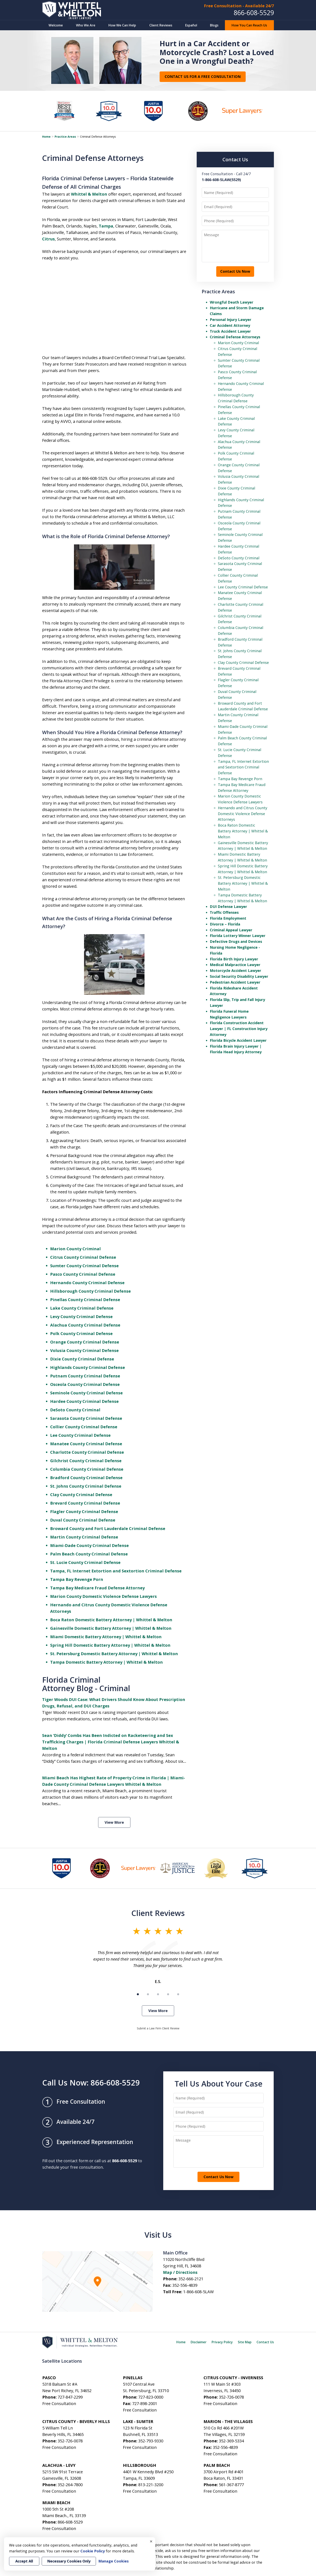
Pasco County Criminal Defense (82, 1274)
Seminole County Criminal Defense (86, 1393)
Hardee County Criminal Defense (84, 1401)
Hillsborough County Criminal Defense (90, 1291)
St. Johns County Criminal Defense (85, 1486)
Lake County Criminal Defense (81, 1308)
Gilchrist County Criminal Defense (86, 1460)
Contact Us (265, 2342)
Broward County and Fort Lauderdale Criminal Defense (107, 1528)
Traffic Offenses (224, 912)
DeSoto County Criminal (75, 1410)
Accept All (24, 2561)
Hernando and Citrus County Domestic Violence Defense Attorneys (242, 813)
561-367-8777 (231, 2484)
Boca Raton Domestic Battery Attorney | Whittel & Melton (111, 1619)
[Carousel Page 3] (158, 1994)
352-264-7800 (70, 2484)
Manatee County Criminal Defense (86, 1443)
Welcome (56, 25)
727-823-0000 (150, 2397)
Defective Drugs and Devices (236, 941)
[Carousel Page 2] (148, 1994)
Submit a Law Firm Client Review (158, 2028)
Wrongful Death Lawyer (231, 302)
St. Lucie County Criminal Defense (85, 1562)
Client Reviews (160, 25)
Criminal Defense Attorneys (235, 336)
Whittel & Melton (89, 194)
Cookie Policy (92, 2551)
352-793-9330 (150, 2441)
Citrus (48, 239)
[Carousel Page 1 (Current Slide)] (138, 1994)
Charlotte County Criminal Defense (87, 1452)
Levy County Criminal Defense (81, 1316)
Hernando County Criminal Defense (87, 1282)
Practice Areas (65, 136)
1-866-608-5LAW (198, 2291)
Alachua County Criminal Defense (85, 1325)
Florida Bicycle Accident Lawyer (238, 1040)
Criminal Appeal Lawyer (231, 929)
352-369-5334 (231, 2441)
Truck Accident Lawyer (230, 331)
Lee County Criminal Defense (80, 1435)
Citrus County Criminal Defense (83, 1257)
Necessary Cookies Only (68, 2561)
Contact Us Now (235, 271)
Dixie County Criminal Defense (82, 1359)
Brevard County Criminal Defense (85, 1503)
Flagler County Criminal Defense (84, 1511)
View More (114, 1822)
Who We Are (85, 25)
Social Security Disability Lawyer (239, 976)
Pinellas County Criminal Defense (85, 1299)
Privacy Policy (222, 2342)
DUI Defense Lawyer (228, 906)
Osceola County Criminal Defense (85, 1384)
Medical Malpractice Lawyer (235, 964)
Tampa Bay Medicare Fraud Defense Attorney (97, 1588)
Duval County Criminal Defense (82, 1520)
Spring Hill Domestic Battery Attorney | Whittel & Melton (110, 1645)
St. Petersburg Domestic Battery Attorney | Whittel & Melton (114, 1653)
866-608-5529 (254, 12)
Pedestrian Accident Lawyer (235, 982)
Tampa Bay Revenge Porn (76, 1579)
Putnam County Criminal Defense (85, 1376)
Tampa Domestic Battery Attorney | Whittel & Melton (106, 1662)
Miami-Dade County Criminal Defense (89, 1545)
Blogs (214, 25)
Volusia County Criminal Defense (84, 1350)
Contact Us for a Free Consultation (203, 76)
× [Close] (151, 2541)
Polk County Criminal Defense (81, 1333)
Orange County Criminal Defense (84, 1342)
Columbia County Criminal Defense (86, 1469)
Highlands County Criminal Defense (87, 1367)
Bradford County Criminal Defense (86, 1477)
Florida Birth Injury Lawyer (234, 959)
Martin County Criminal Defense (84, 1537)
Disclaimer (199, 2342)
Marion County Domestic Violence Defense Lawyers (103, 1596)
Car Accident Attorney (230, 325)
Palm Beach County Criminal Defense (89, 1554)
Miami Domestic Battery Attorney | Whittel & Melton (106, 1636)
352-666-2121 (190, 2279)
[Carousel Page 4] (168, 1994)
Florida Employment (228, 918)
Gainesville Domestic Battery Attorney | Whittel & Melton (111, 1628)
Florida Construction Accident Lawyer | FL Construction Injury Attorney (238, 1028)
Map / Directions (180, 2272)
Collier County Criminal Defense (83, 1426)
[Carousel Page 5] (178, 1994)
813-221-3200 (150, 2484)
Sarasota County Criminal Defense (86, 1418)
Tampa (106, 226)
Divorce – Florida (225, 924)
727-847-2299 (70, 2397)
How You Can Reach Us (249, 25)
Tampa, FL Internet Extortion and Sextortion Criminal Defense (116, 1571)
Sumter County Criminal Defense (84, 1265)
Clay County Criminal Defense (81, 1494)
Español (191, 25)
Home (46, 136)
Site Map (245, 2342)
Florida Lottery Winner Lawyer (237, 935)
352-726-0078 (231, 2397)
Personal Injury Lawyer (230, 319)
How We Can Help (122, 25)
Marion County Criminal (75, 1248)
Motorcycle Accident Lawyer (235, 970)
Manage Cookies (113, 2561)
